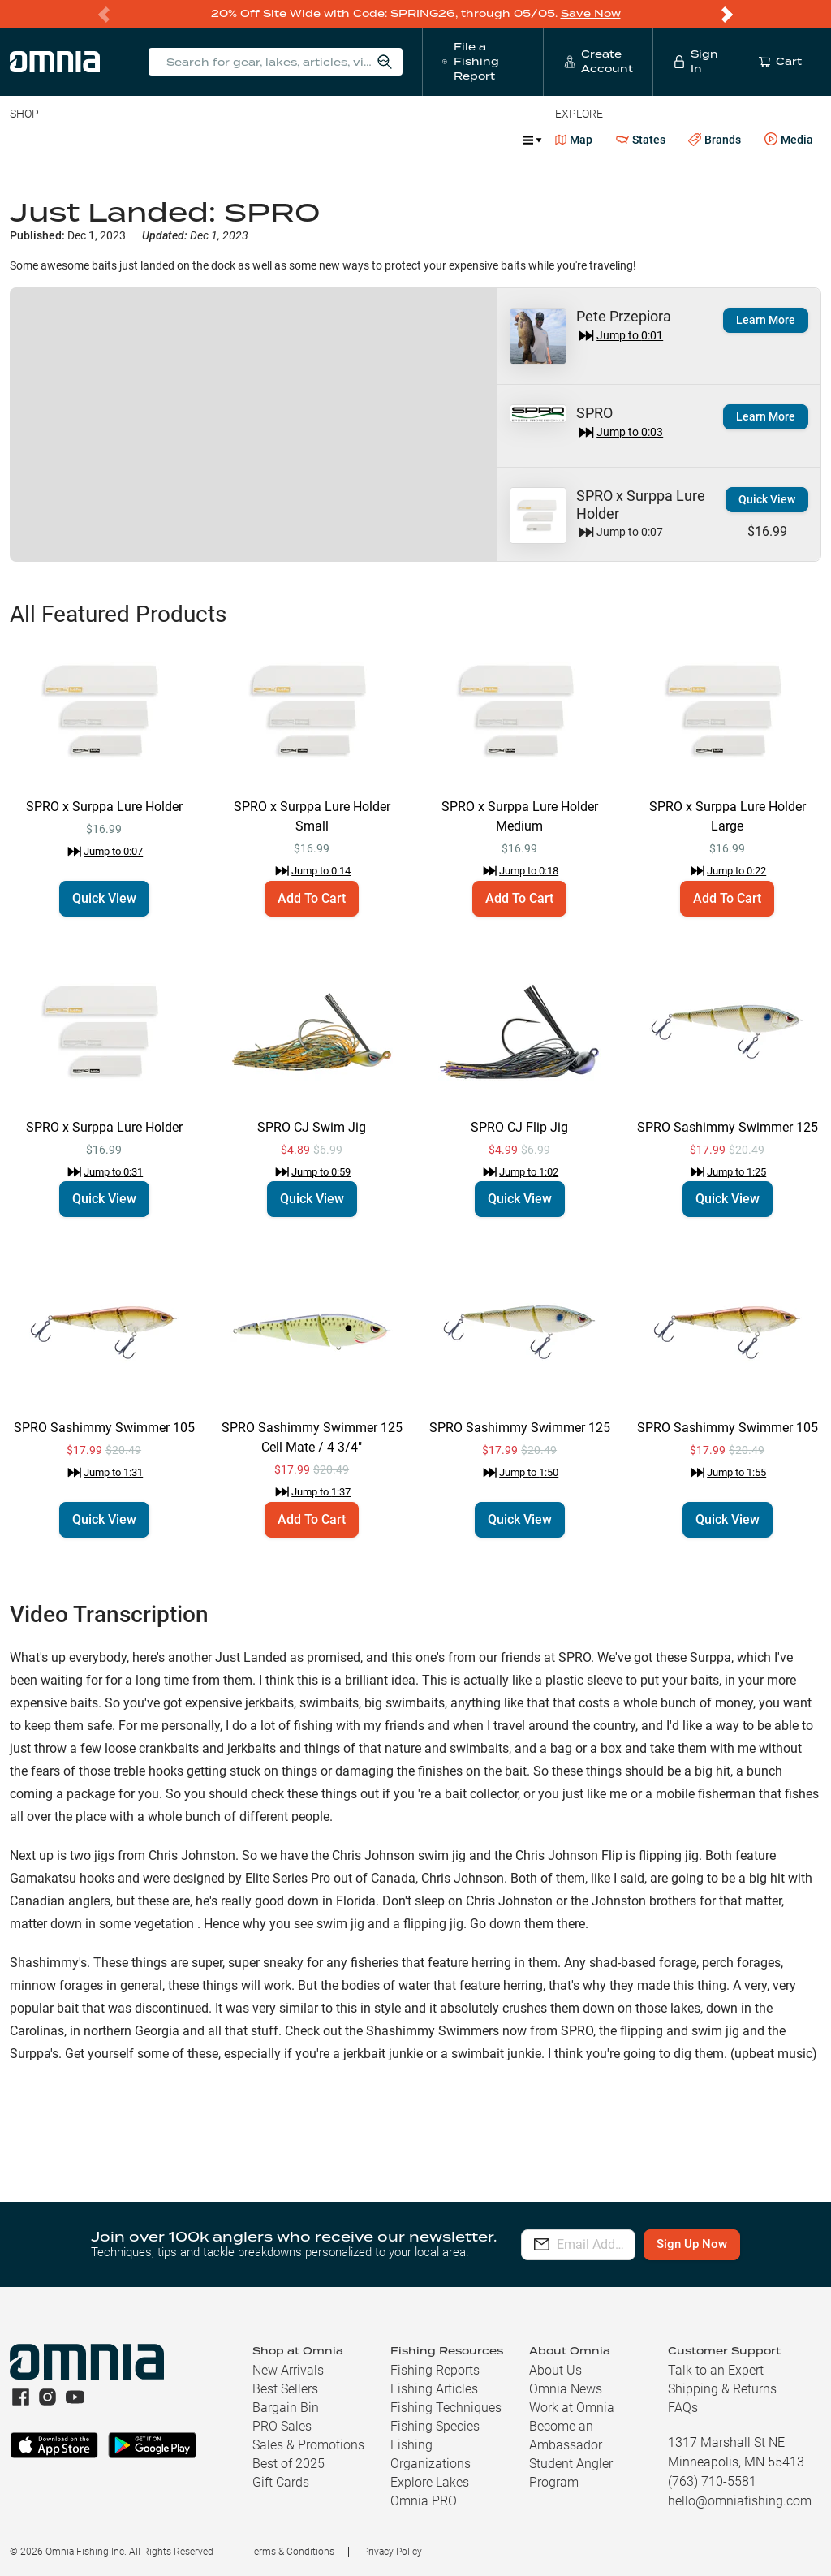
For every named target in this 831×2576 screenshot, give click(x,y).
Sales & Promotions (308, 2445)
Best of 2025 (288, 2463)
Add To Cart (312, 898)
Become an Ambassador (565, 2436)
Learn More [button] (765, 319)
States (640, 140)
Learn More (765, 416)
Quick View (766, 499)
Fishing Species (435, 2426)
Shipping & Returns (722, 2389)
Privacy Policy (392, 2551)
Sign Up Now (736, 2244)
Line (73, 139)
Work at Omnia (571, 2407)
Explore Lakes (429, 2482)
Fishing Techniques (446, 2407)
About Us (555, 2370)
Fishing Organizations (430, 2454)
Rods (124, 139)
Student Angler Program (571, 2473)
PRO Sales (282, 2426)
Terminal (241, 139)
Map (574, 139)
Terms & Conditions (291, 2551)
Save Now (591, 13)
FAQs (683, 2407)
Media (788, 139)
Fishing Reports (435, 2370)
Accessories (322, 139)
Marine (397, 139)
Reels (177, 139)
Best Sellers (285, 2389)
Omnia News (565, 2389)
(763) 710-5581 (712, 2481)
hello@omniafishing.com (740, 2501)
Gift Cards (280, 2482)
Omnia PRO (423, 2501)
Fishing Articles (434, 2389)
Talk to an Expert (716, 2370)
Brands (714, 140)
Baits (23, 139)
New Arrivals (288, 2370)
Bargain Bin (285, 2407)
